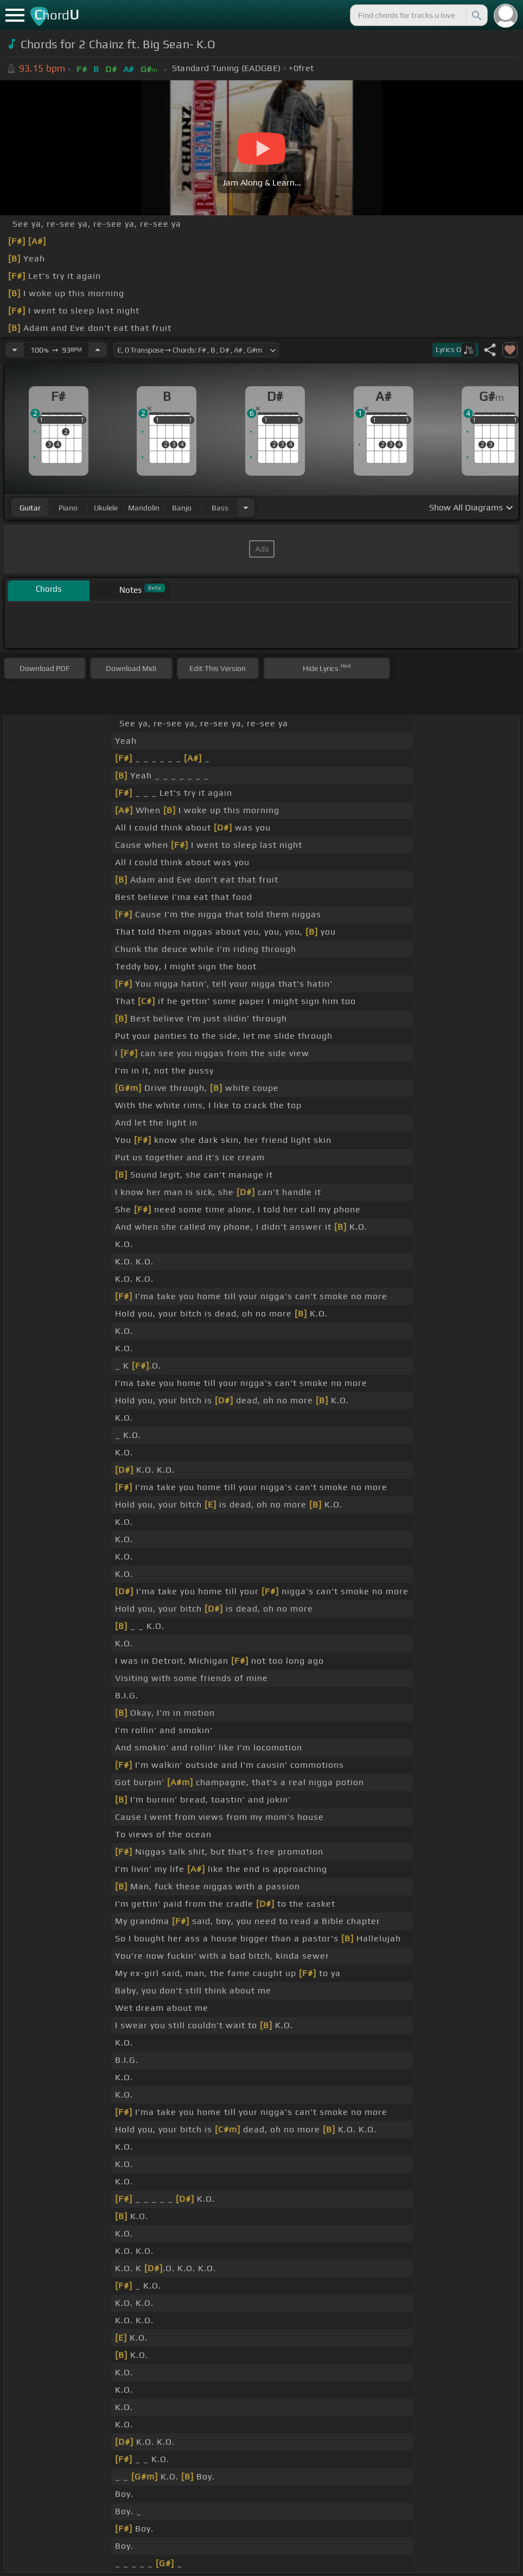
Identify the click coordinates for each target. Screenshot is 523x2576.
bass (220, 507)
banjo (182, 507)
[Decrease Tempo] (14, 349)
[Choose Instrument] (246, 507)
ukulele (106, 507)
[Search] (476, 15)
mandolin (144, 507)
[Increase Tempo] (97, 349)
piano (68, 507)
